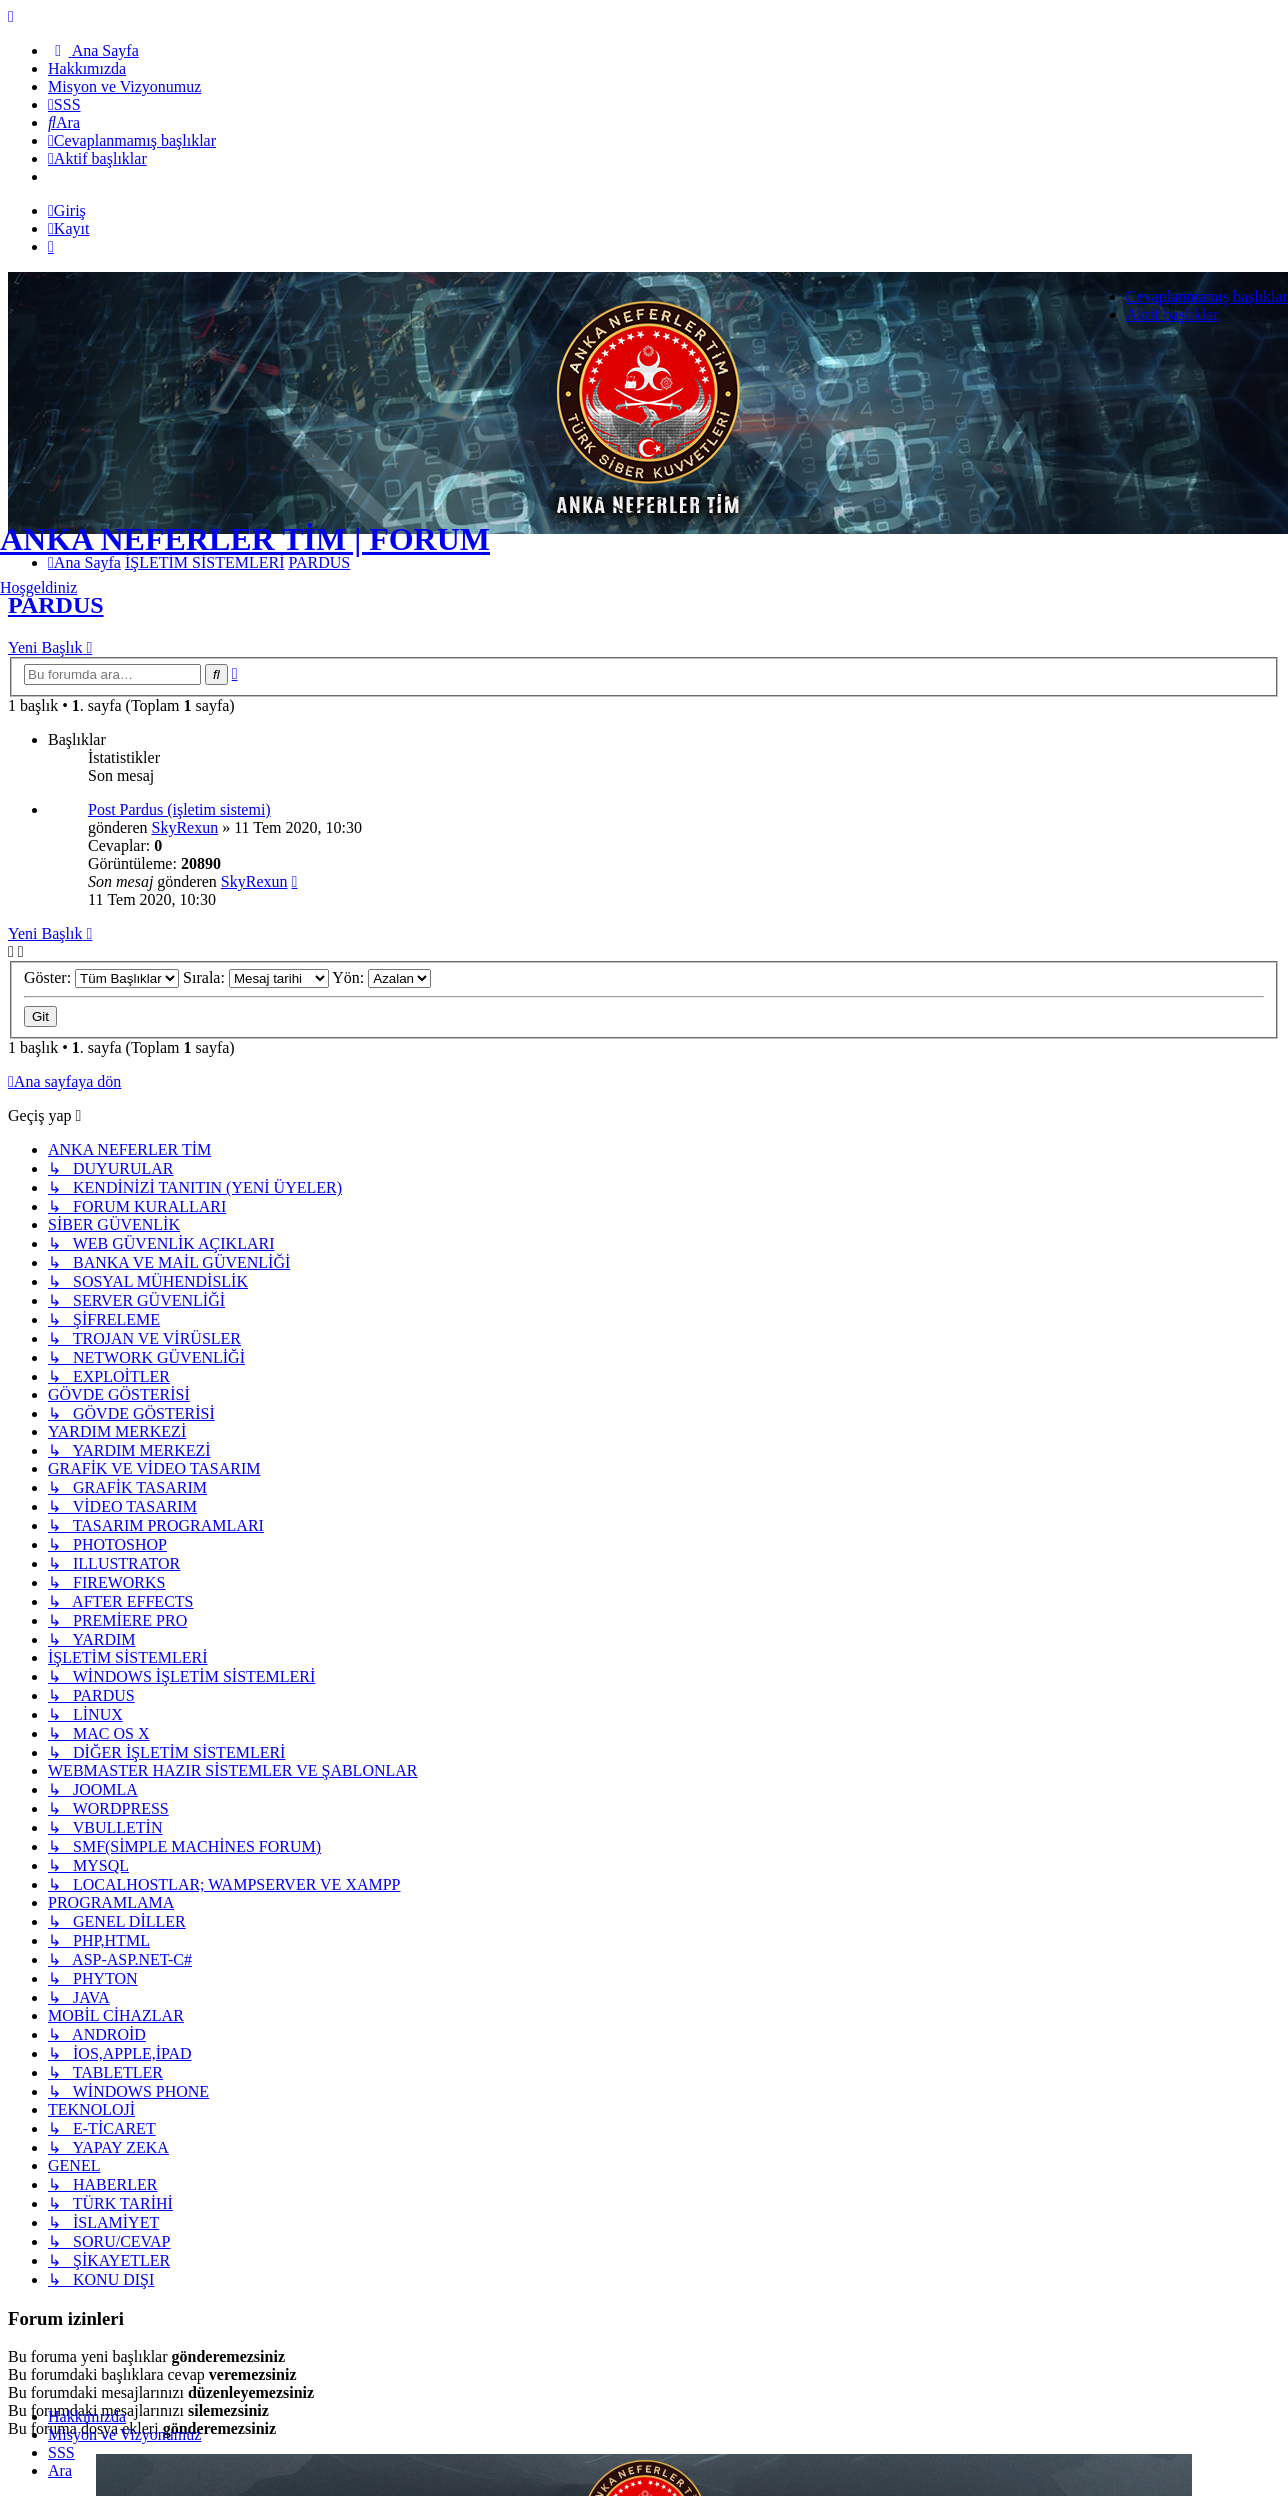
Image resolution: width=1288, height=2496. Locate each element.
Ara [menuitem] (60, 2470)
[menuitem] (93, 50)
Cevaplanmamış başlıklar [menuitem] (1207, 296)
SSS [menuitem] (61, 2452)
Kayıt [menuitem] (68, 228)
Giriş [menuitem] (67, 210)
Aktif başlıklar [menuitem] (1172, 314)
